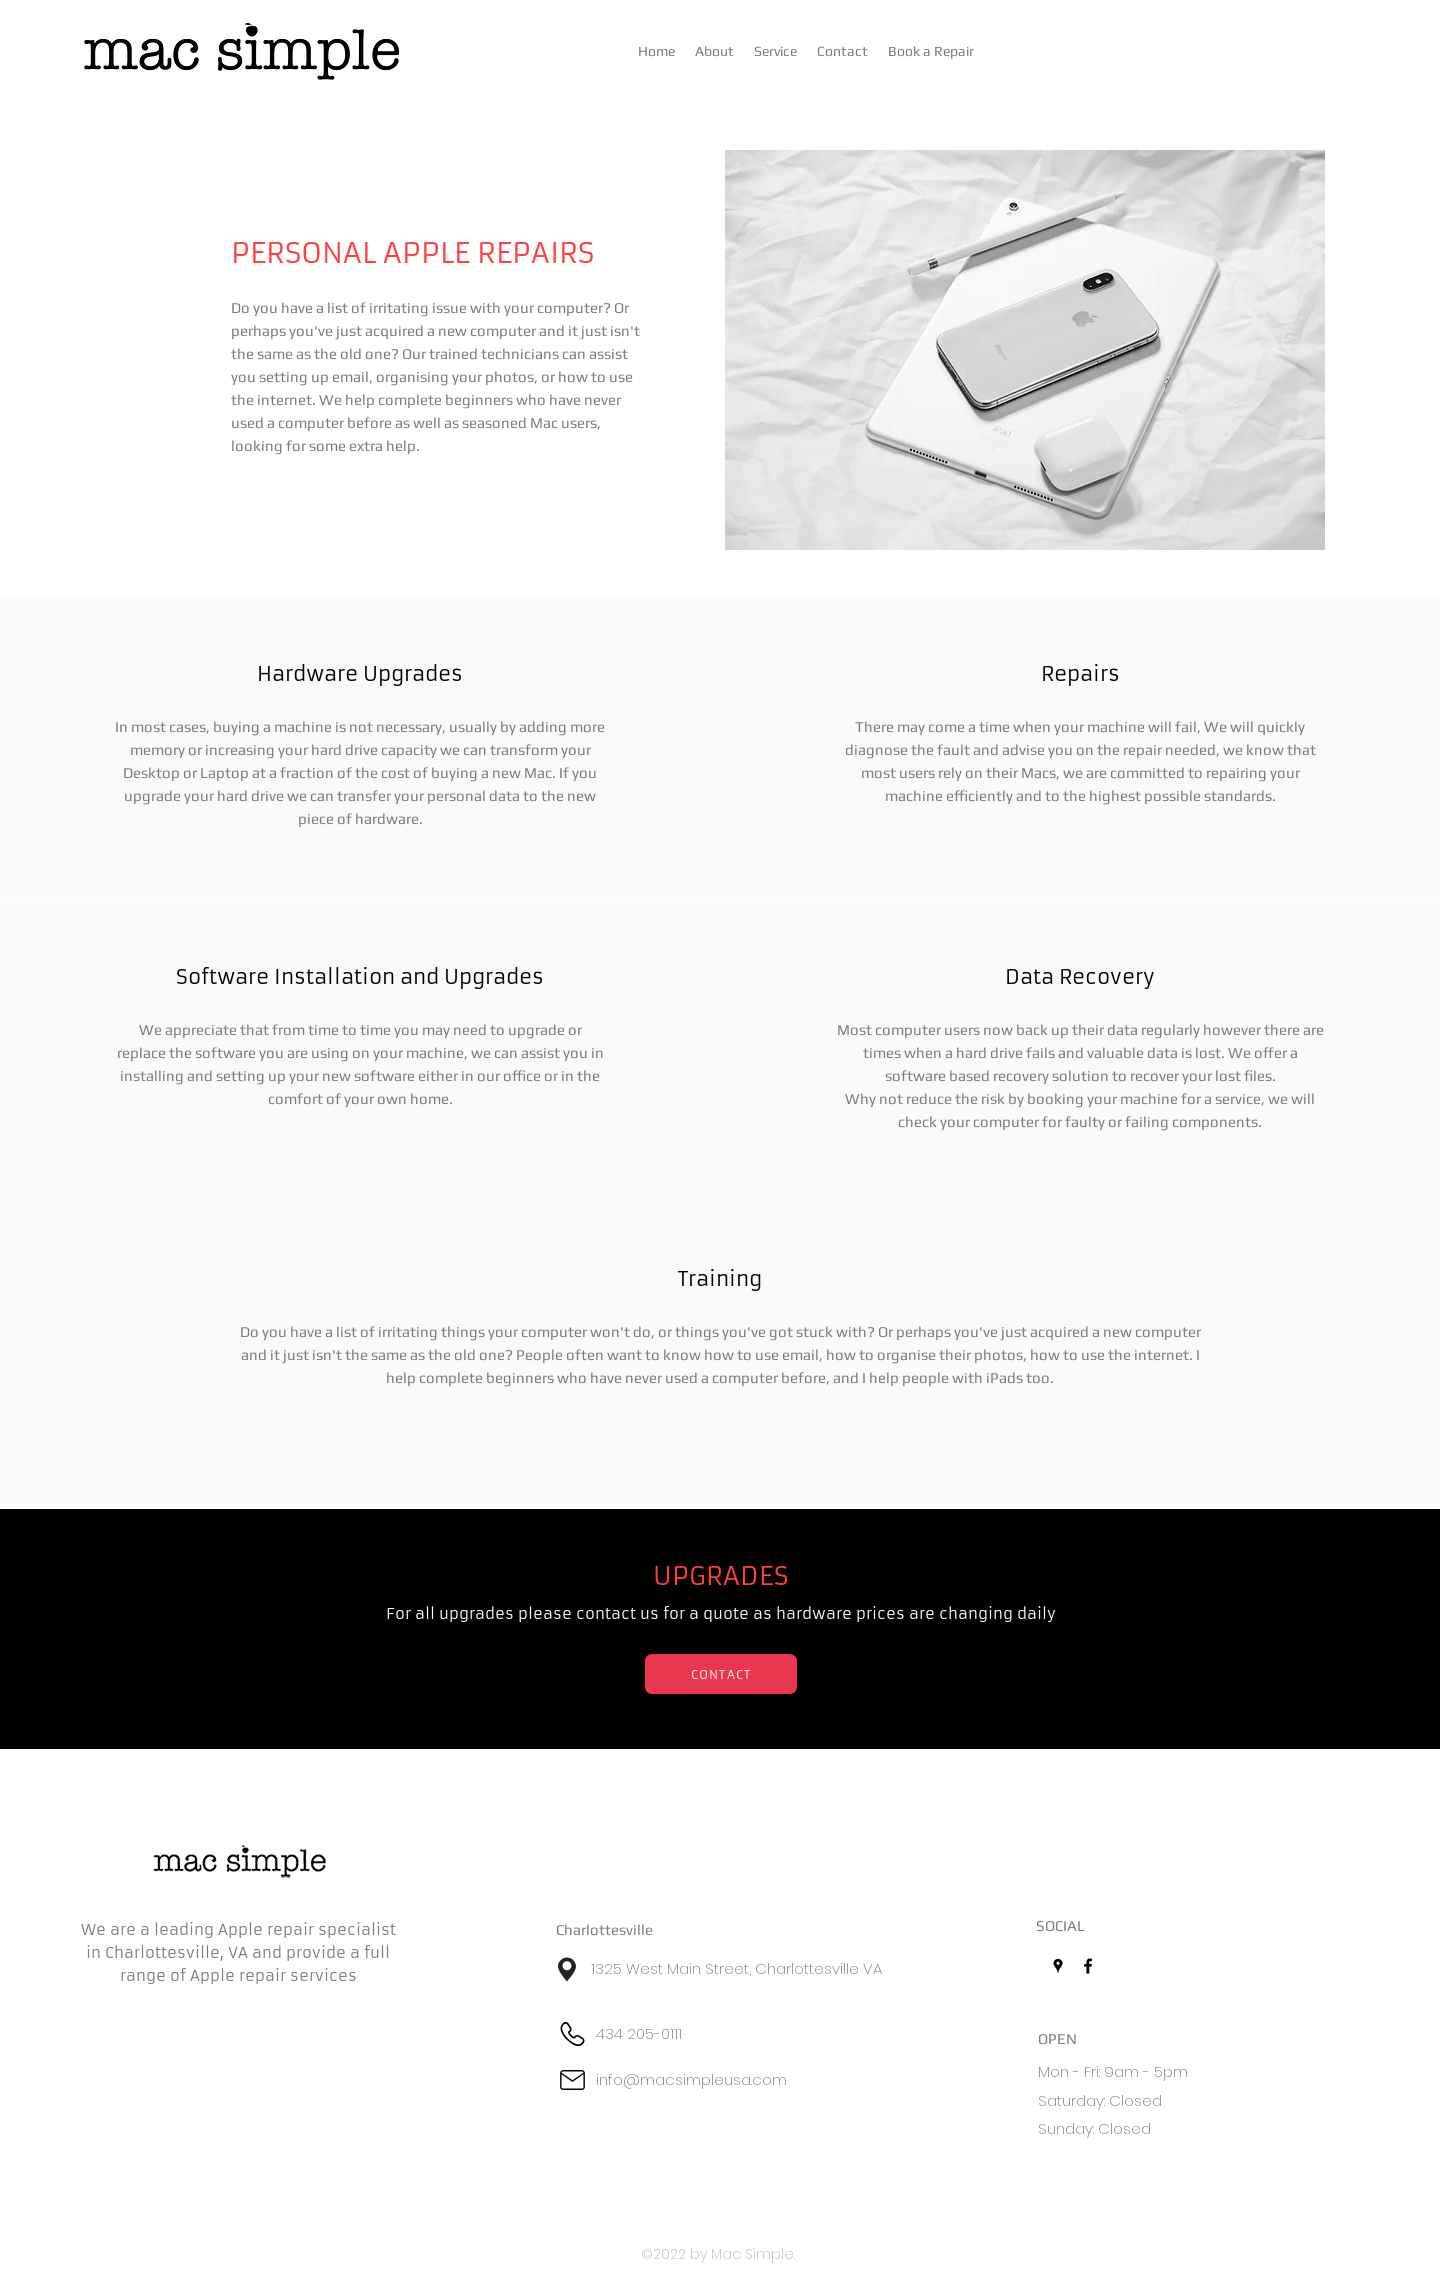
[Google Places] (1058, 1966)
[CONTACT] (721, 1674)
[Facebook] (1088, 1966)
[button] (775, 51)
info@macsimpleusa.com (691, 2079)
